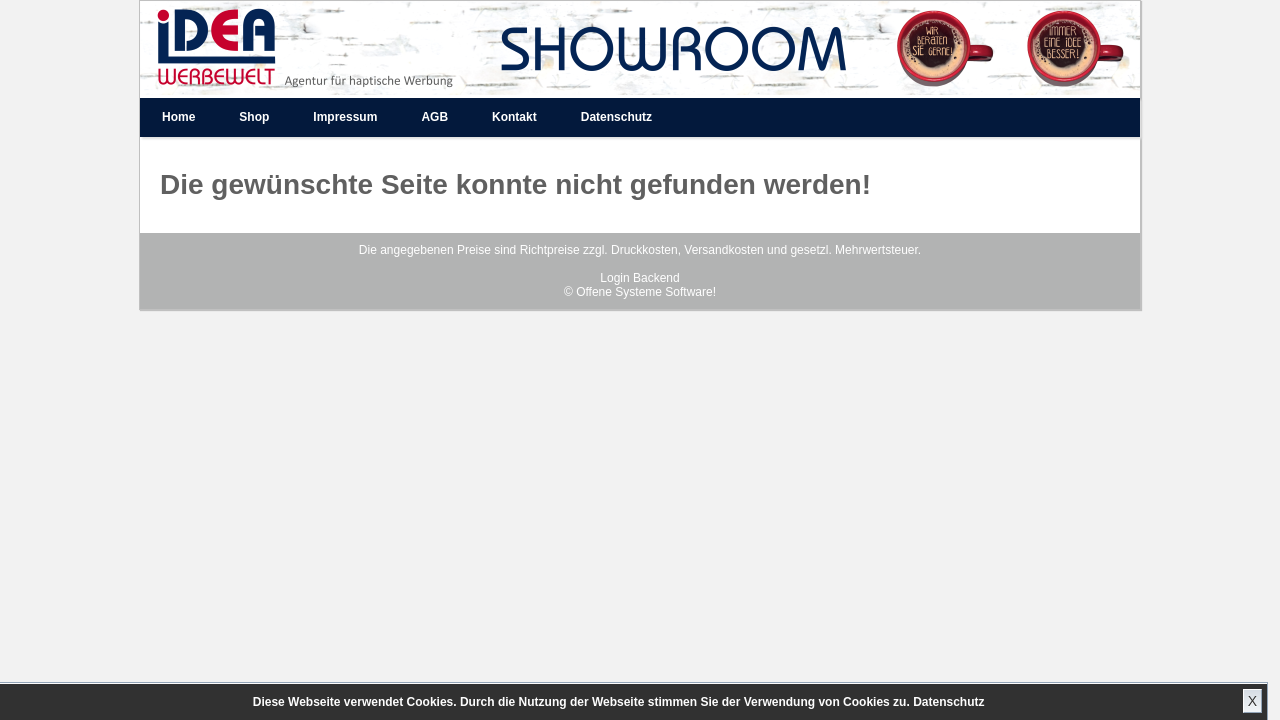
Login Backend (639, 278)
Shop (254, 117)
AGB (434, 117)
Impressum (345, 117)
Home (178, 117)
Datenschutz (948, 702)
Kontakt (514, 117)
